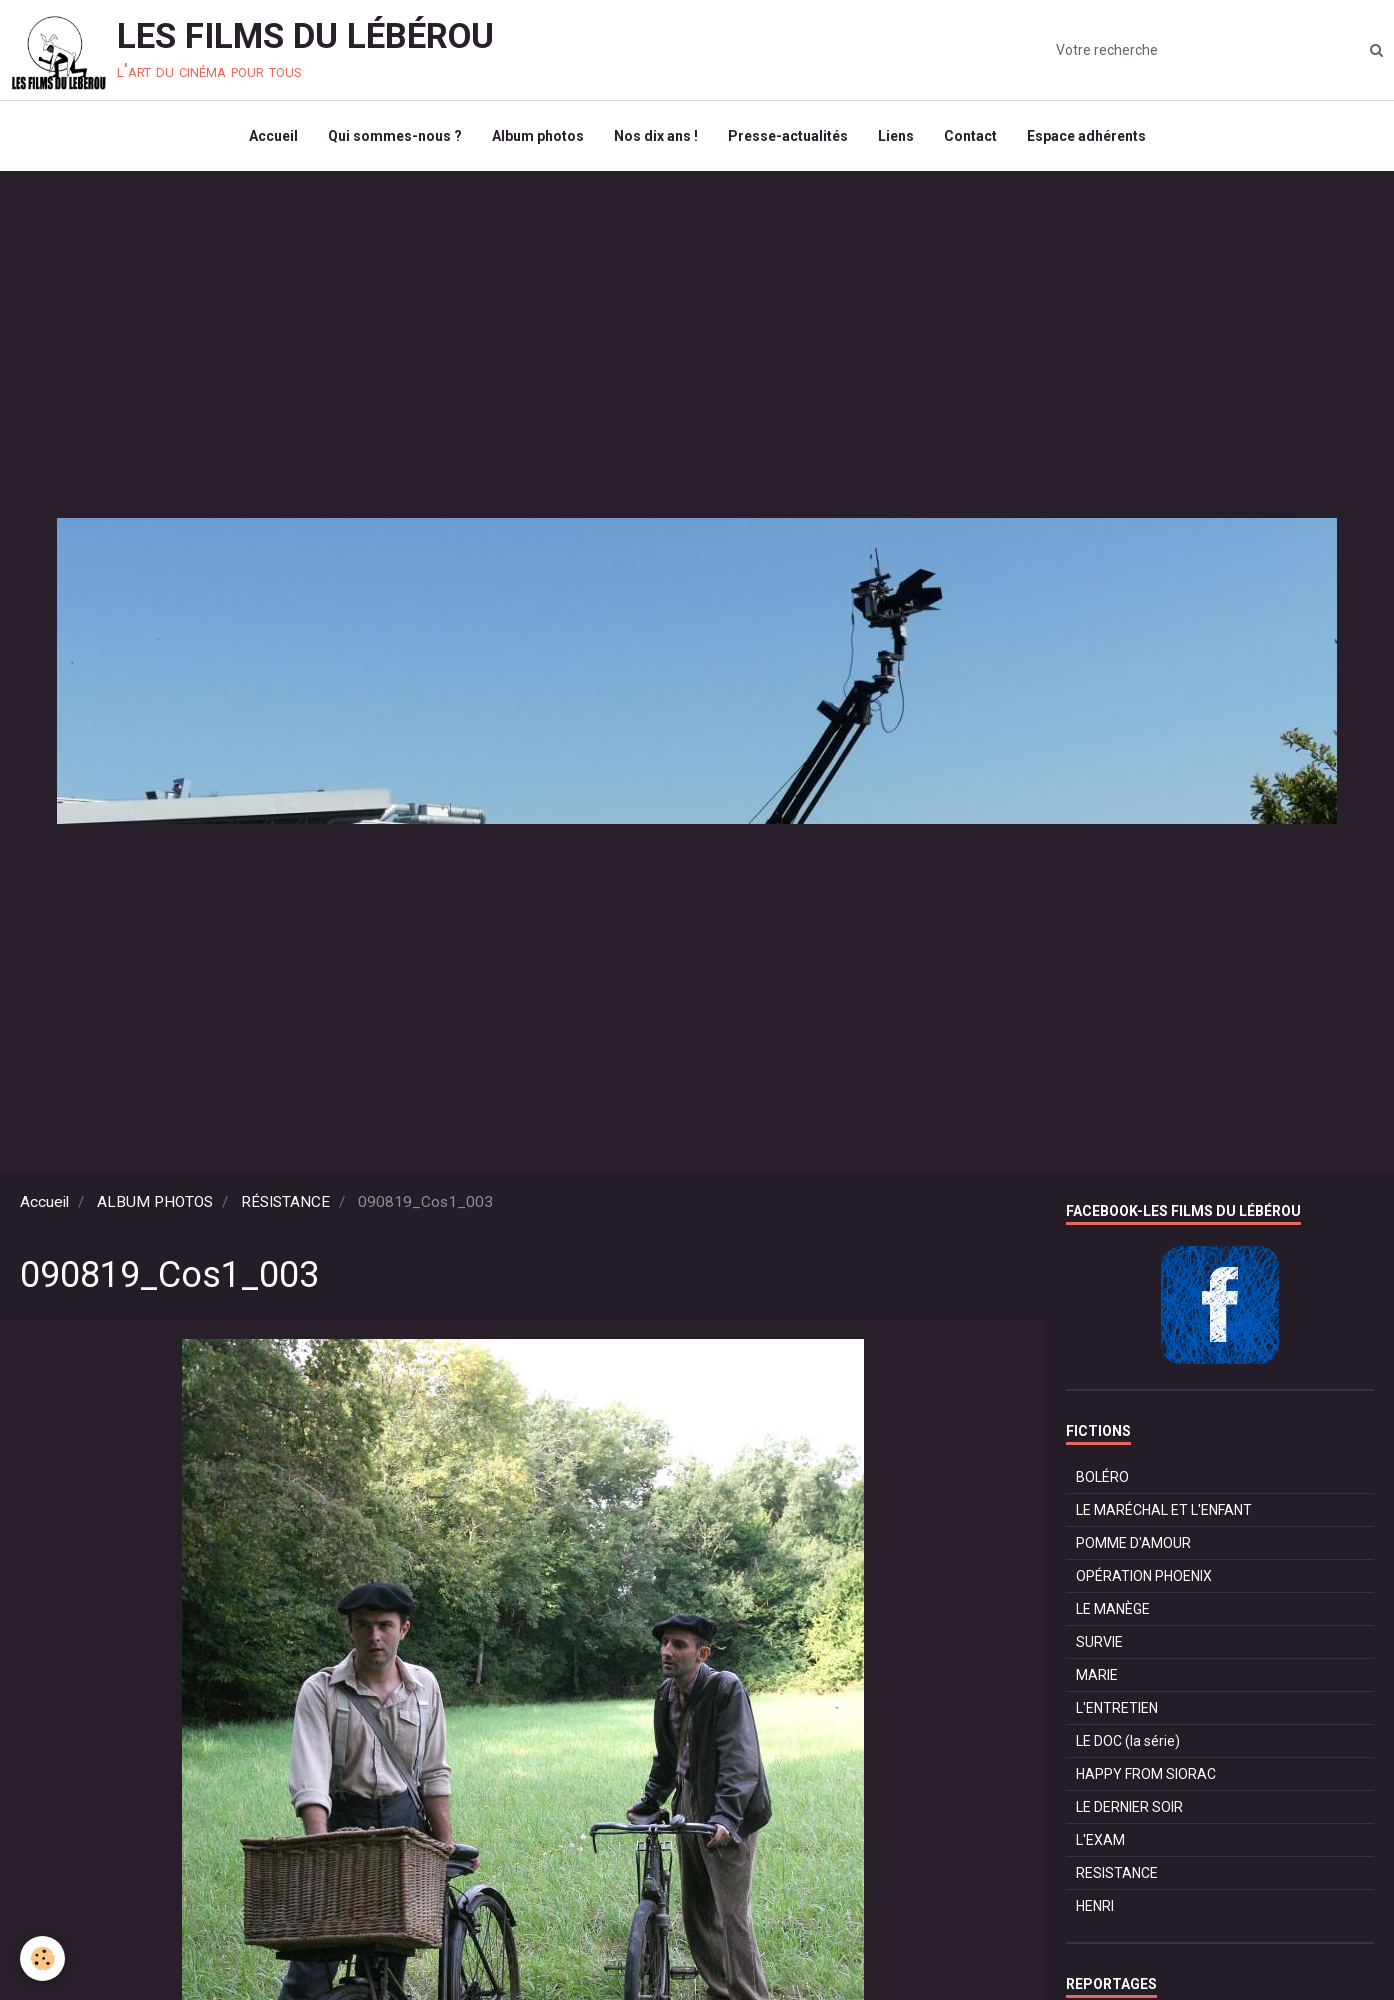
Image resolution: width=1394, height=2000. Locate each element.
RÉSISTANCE (285, 1202)
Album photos (538, 136)
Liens (896, 136)
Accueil (273, 136)
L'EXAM (1100, 1840)
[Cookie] (42, 1958)
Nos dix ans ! (656, 136)
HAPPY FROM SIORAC (1146, 1774)
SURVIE (1099, 1642)
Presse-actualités (788, 136)
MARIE (1097, 1675)
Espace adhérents (1086, 136)
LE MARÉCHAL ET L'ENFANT (1164, 1510)
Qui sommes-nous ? (395, 136)
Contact (970, 136)
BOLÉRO (1102, 1477)
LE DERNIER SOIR (1129, 1807)
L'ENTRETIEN (1117, 1708)
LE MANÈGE (1113, 1609)
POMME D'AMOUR (1133, 1543)
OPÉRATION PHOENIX (1144, 1576)
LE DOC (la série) (1128, 1741)
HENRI (1095, 1906)
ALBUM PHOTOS (155, 1202)
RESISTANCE (1117, 1873)
